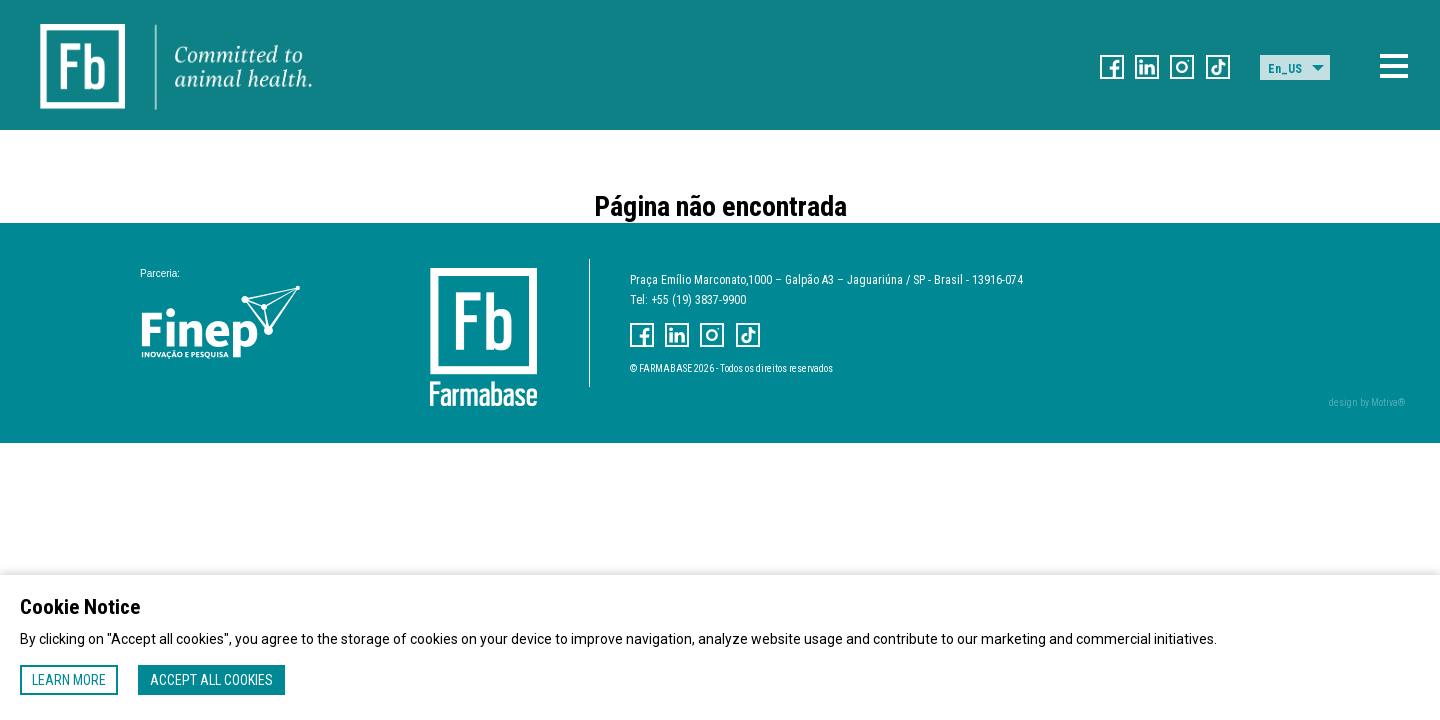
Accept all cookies (211, 680)
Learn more (69, 680)
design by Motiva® (1367, 402)
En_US (1285, 69)
